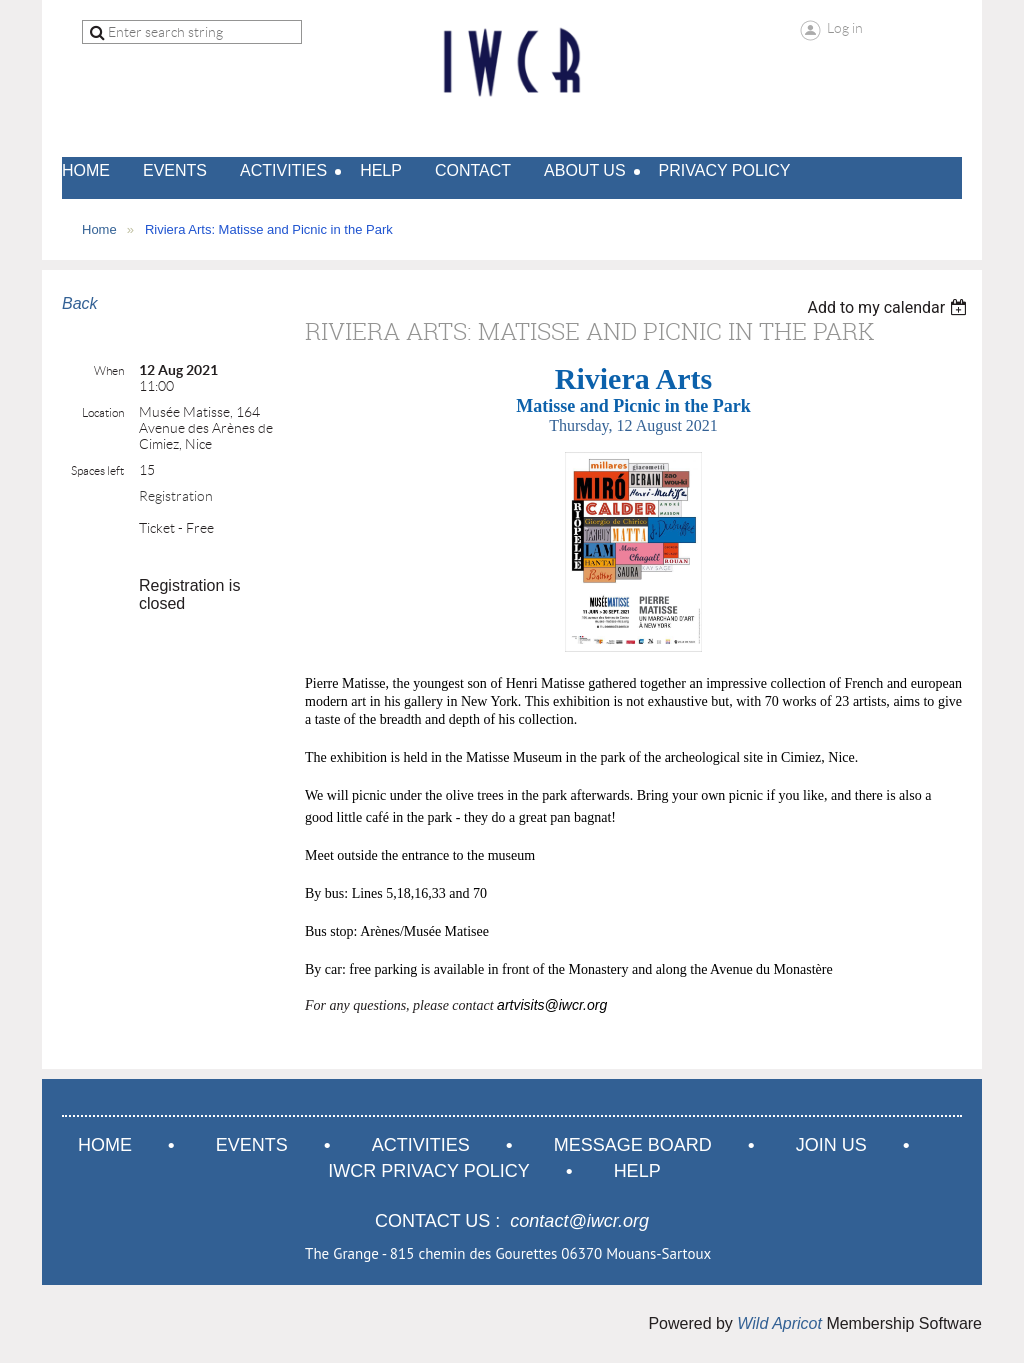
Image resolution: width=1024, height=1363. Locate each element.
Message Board (633, 1145)
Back (80, 303)
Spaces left (97, 470)
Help (637, 1171)
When (109, 370)
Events (252, 1145)
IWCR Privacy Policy (428, 1171)
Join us (831, 1145)
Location (103, 412)
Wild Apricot (779, 1323)
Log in (845, 28)
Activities (421, 1145)
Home (99, 229)
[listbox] (889, 307)
